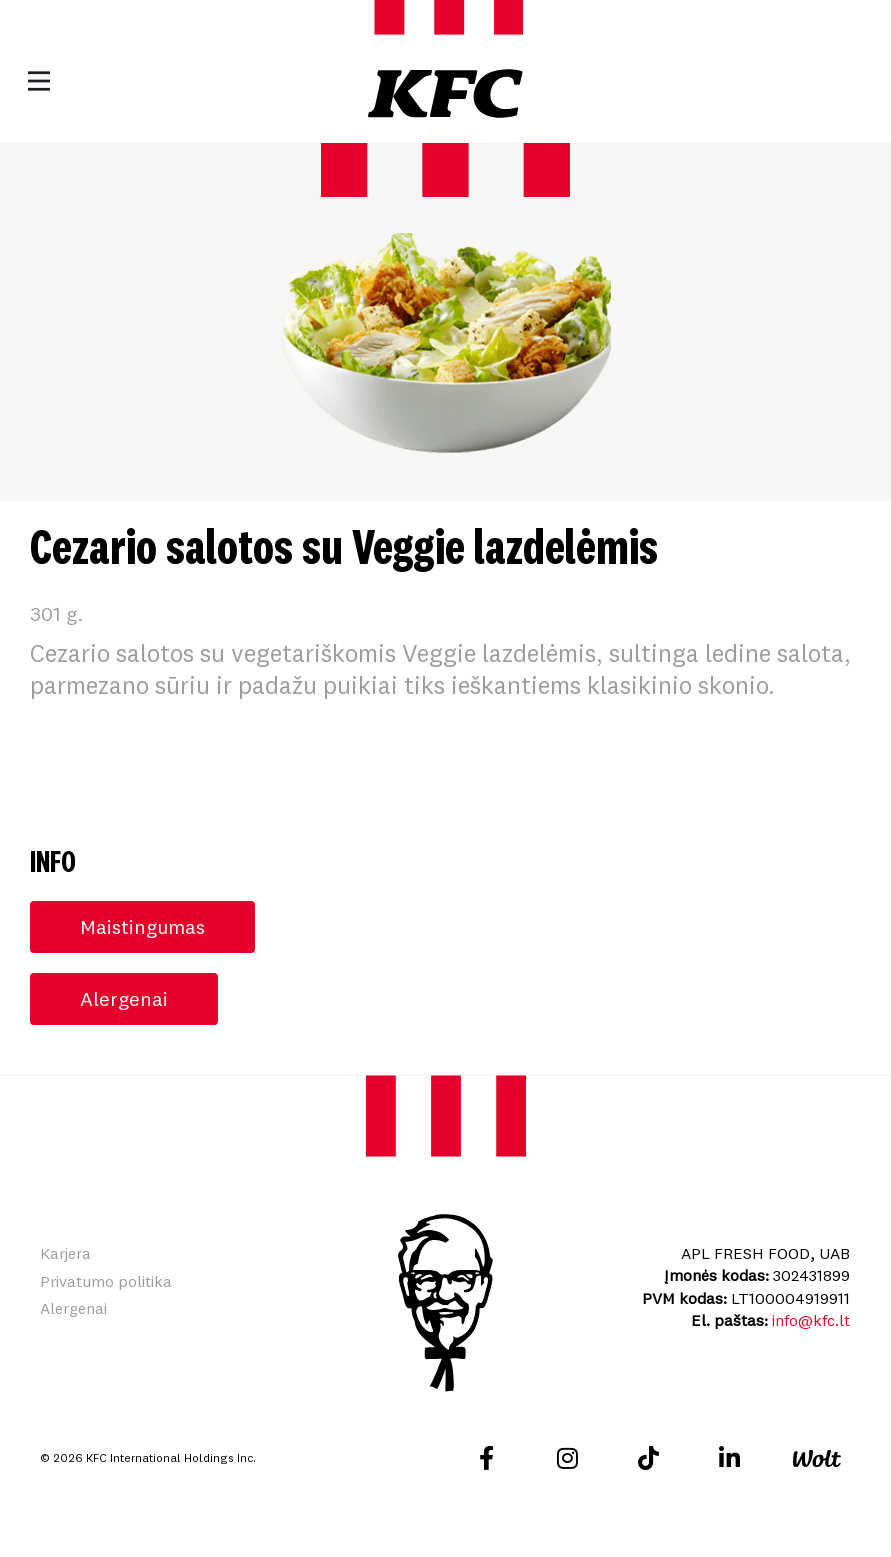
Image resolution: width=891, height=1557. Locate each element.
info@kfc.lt (811, 1320)
